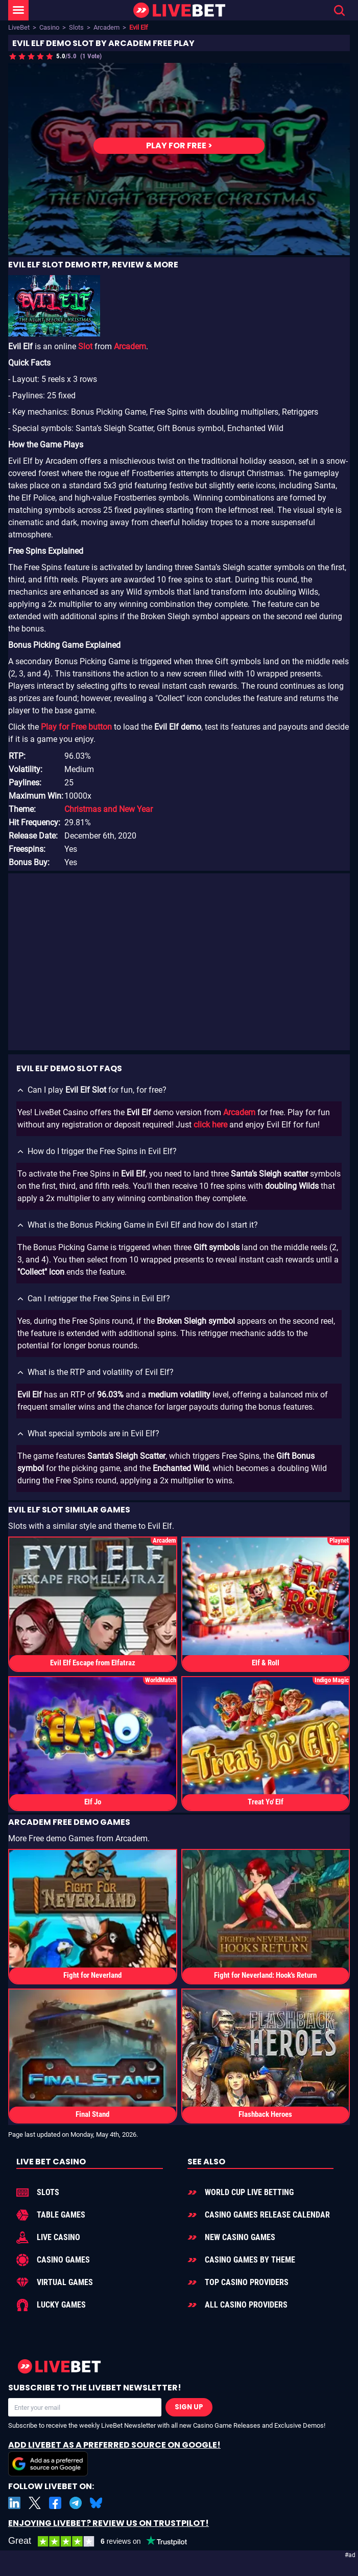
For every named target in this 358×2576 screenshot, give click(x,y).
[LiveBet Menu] (18, 10)
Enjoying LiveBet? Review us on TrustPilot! (108, 2523)
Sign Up (189, 2407)
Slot (85, 347)
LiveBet (19, 27)
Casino (49, 27)
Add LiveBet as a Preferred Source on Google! (114, 2457)
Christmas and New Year (108, 810)
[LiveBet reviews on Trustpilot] (105, 2541)
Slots (76, 27)
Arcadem (106, 27)
